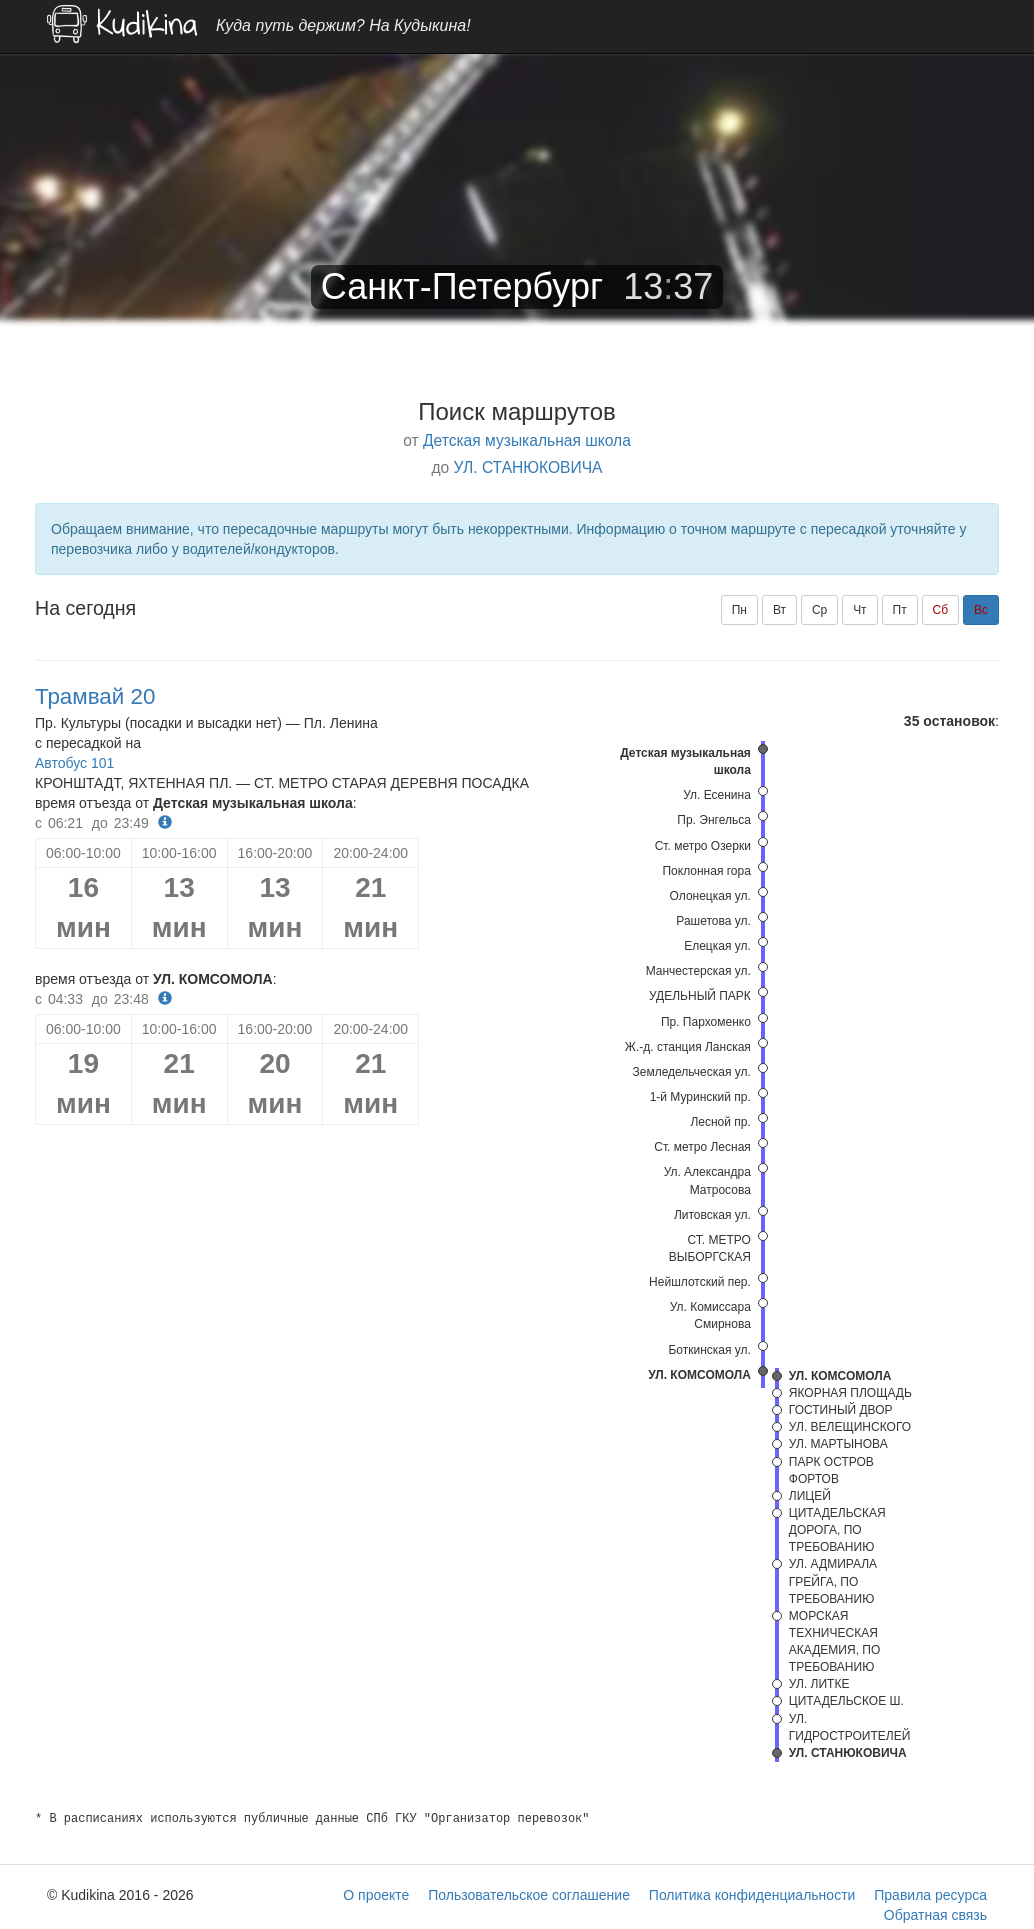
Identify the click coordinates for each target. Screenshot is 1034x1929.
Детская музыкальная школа (527, 440)
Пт (900, 610)
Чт (860, 610)
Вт (779, 610)
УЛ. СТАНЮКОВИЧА (528, 467)
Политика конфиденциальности (752, 1895)
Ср (819, 610)
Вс (981, 610)
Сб (941, 610)
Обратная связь (935, 1915)
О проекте (376, 1895)
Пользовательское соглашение (529, 1895)
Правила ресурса (930, 1895)
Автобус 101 (74, 763)
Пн (739, 610)
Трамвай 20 (95, 696)
